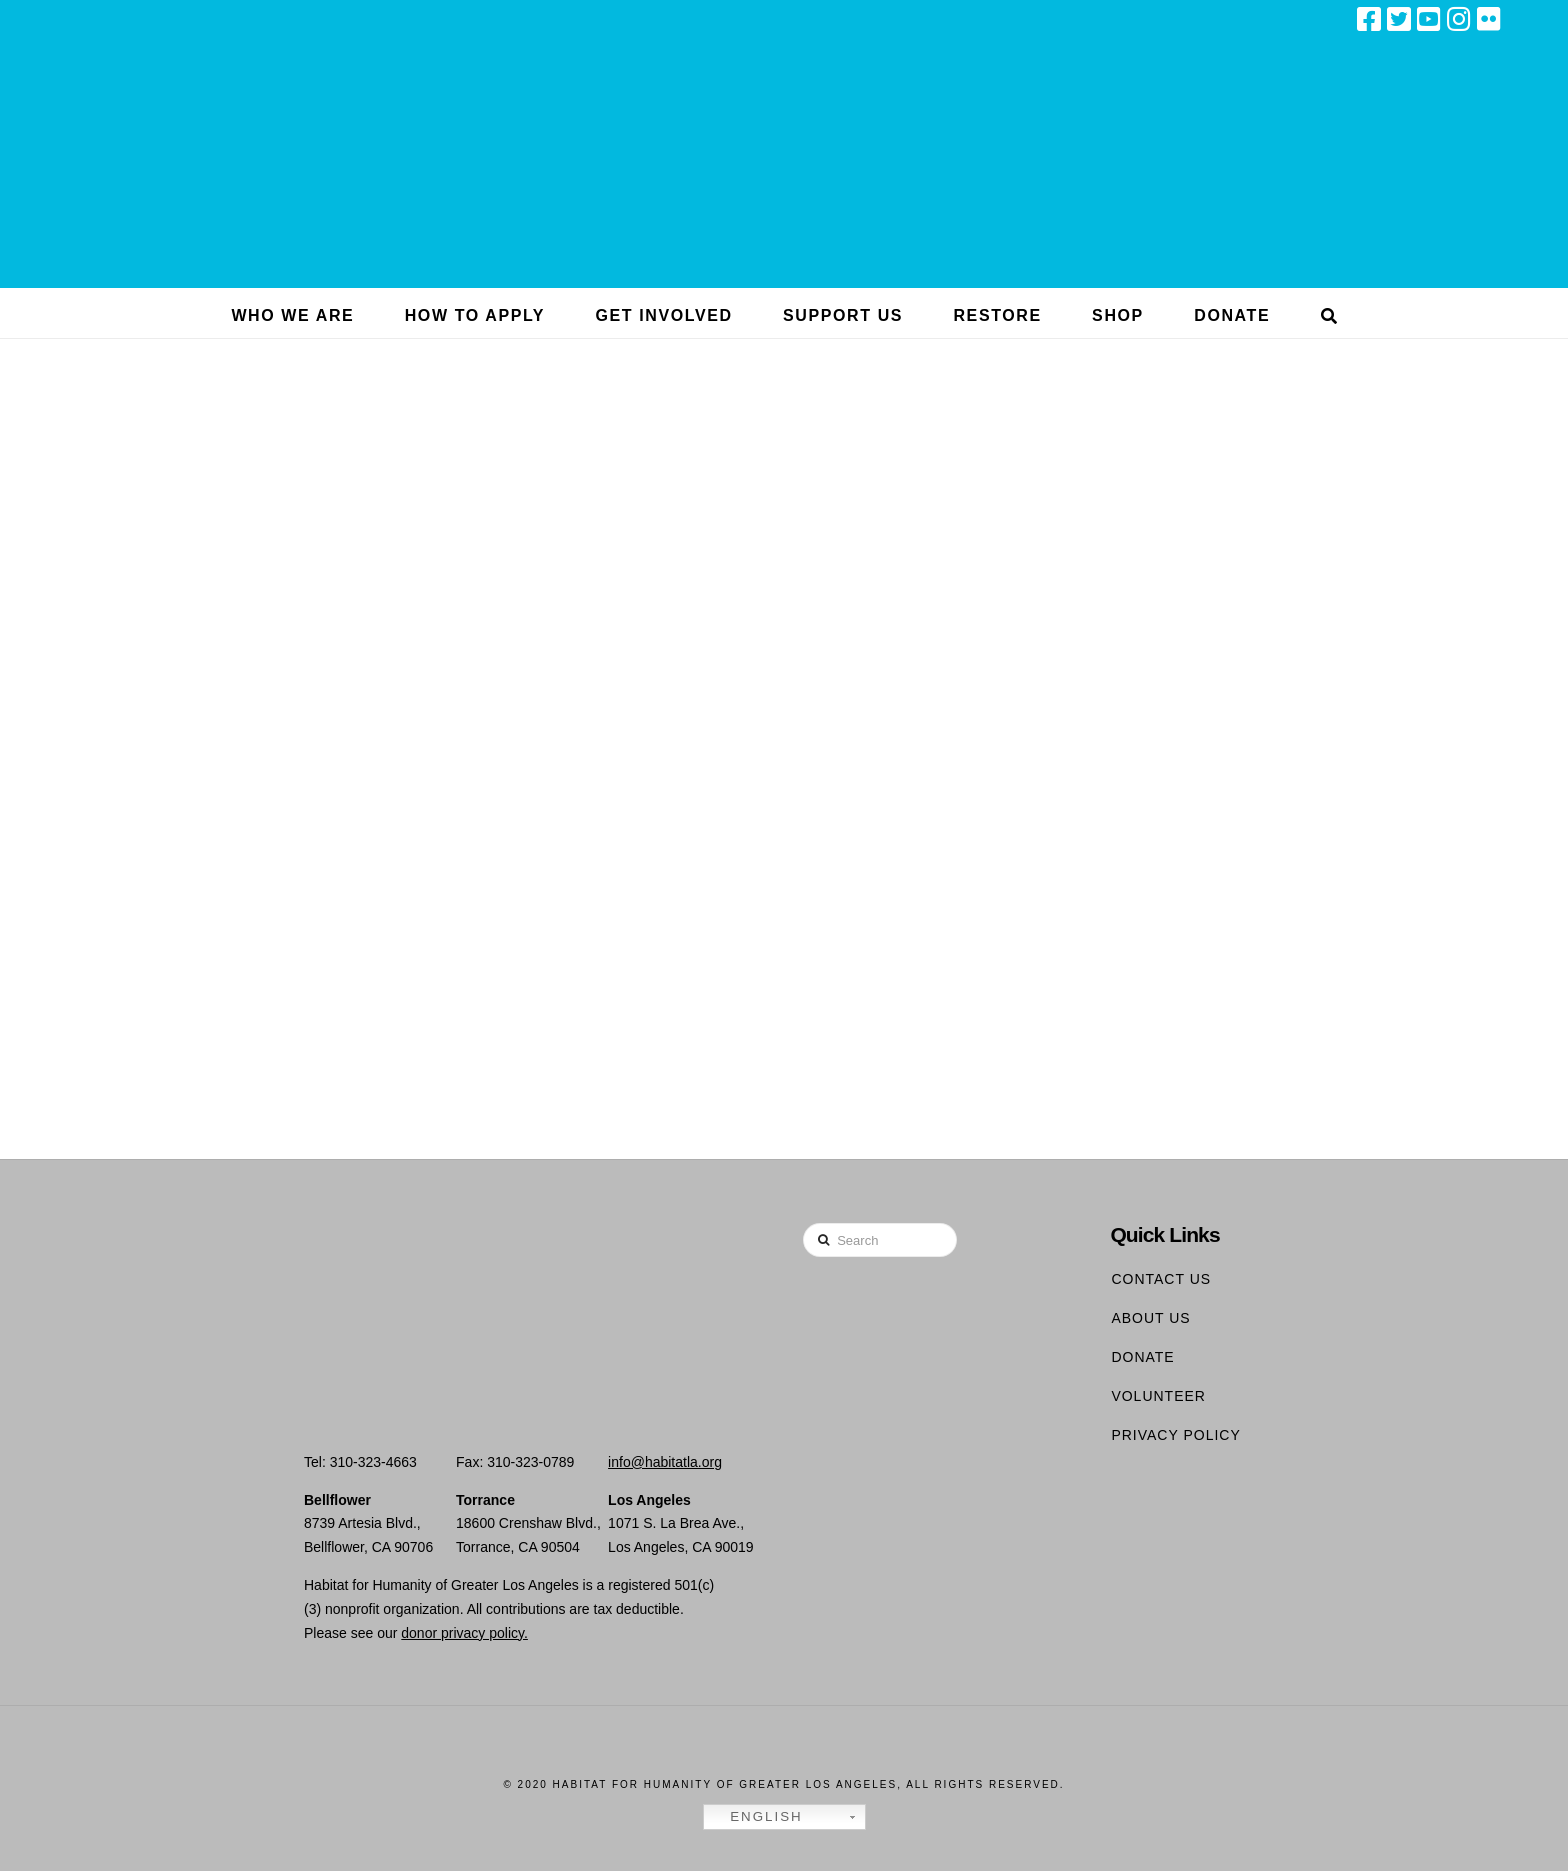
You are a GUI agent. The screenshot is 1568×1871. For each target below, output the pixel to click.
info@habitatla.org (665, 1462)
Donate (1142, 1357)
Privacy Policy (1175, 1435)
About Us (1150, 1318)
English (756, 1817)
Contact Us (1161, 1279)
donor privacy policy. (464, 1633)
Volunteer (1158, 1396)
